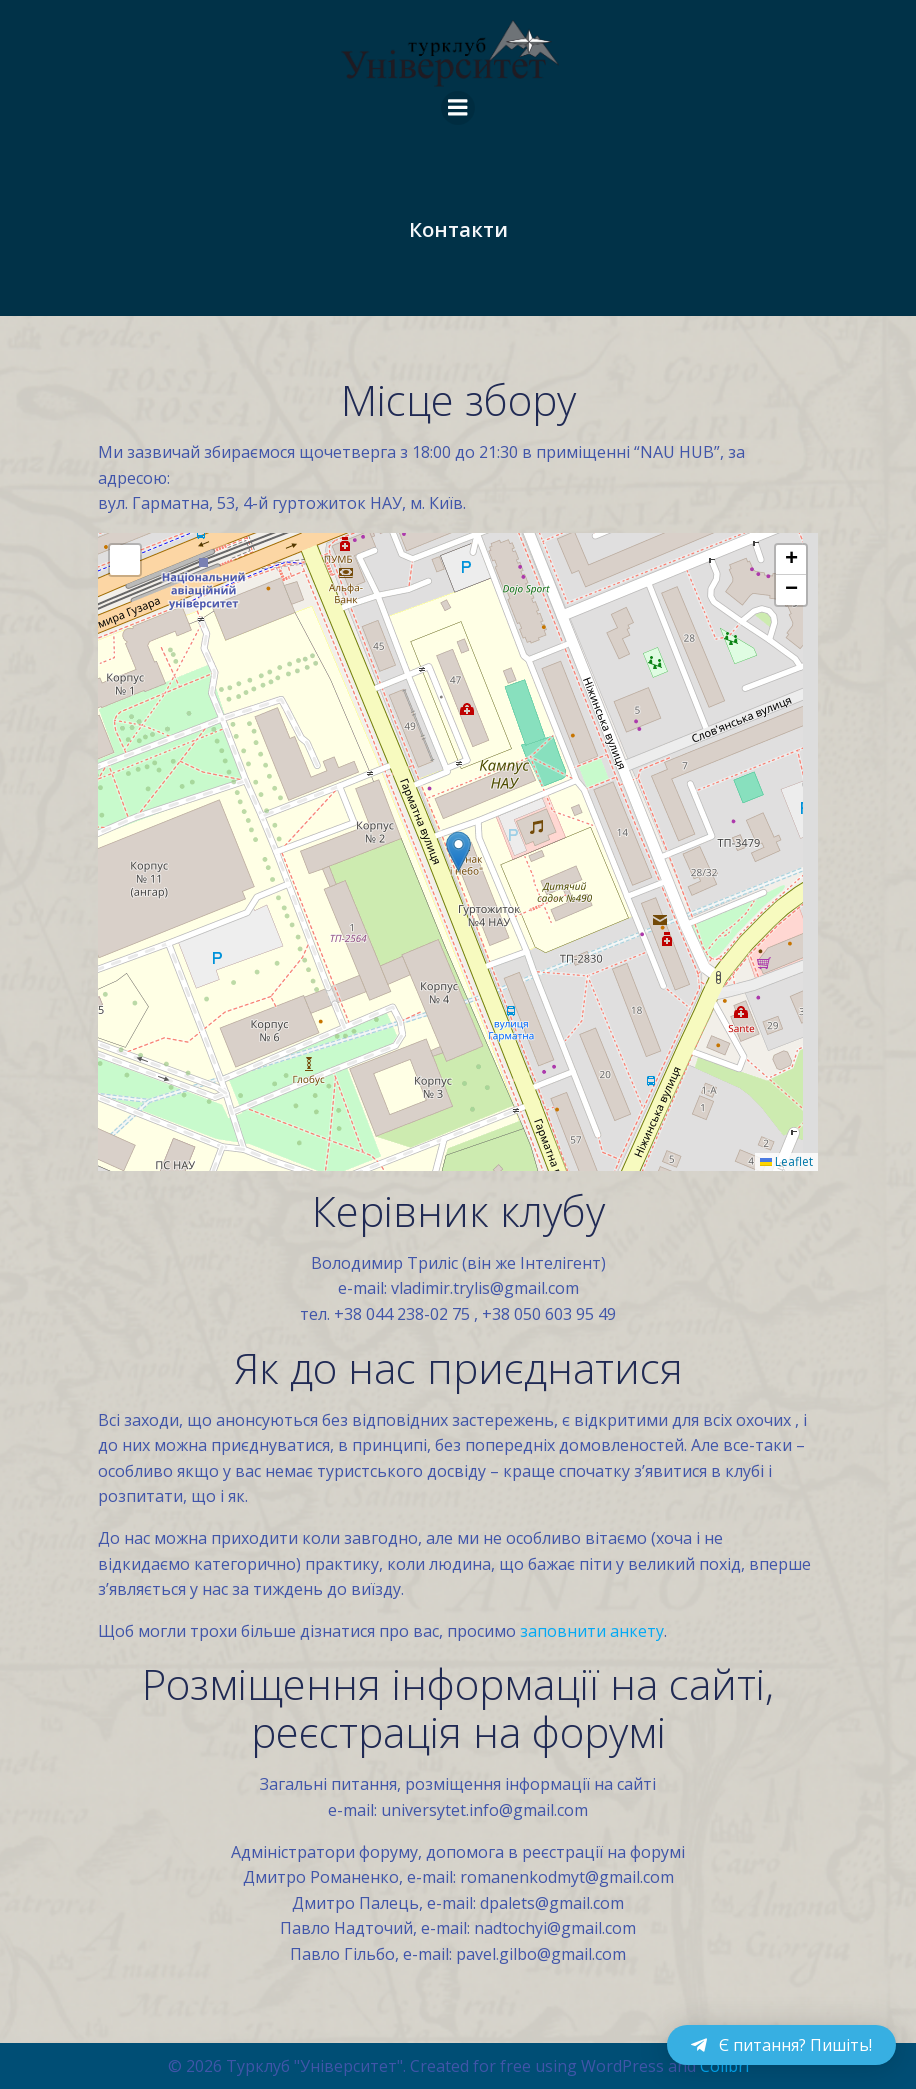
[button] (458, 851)
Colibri (724, 2065)
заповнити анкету (592, 1631)
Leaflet (786, 1161)
